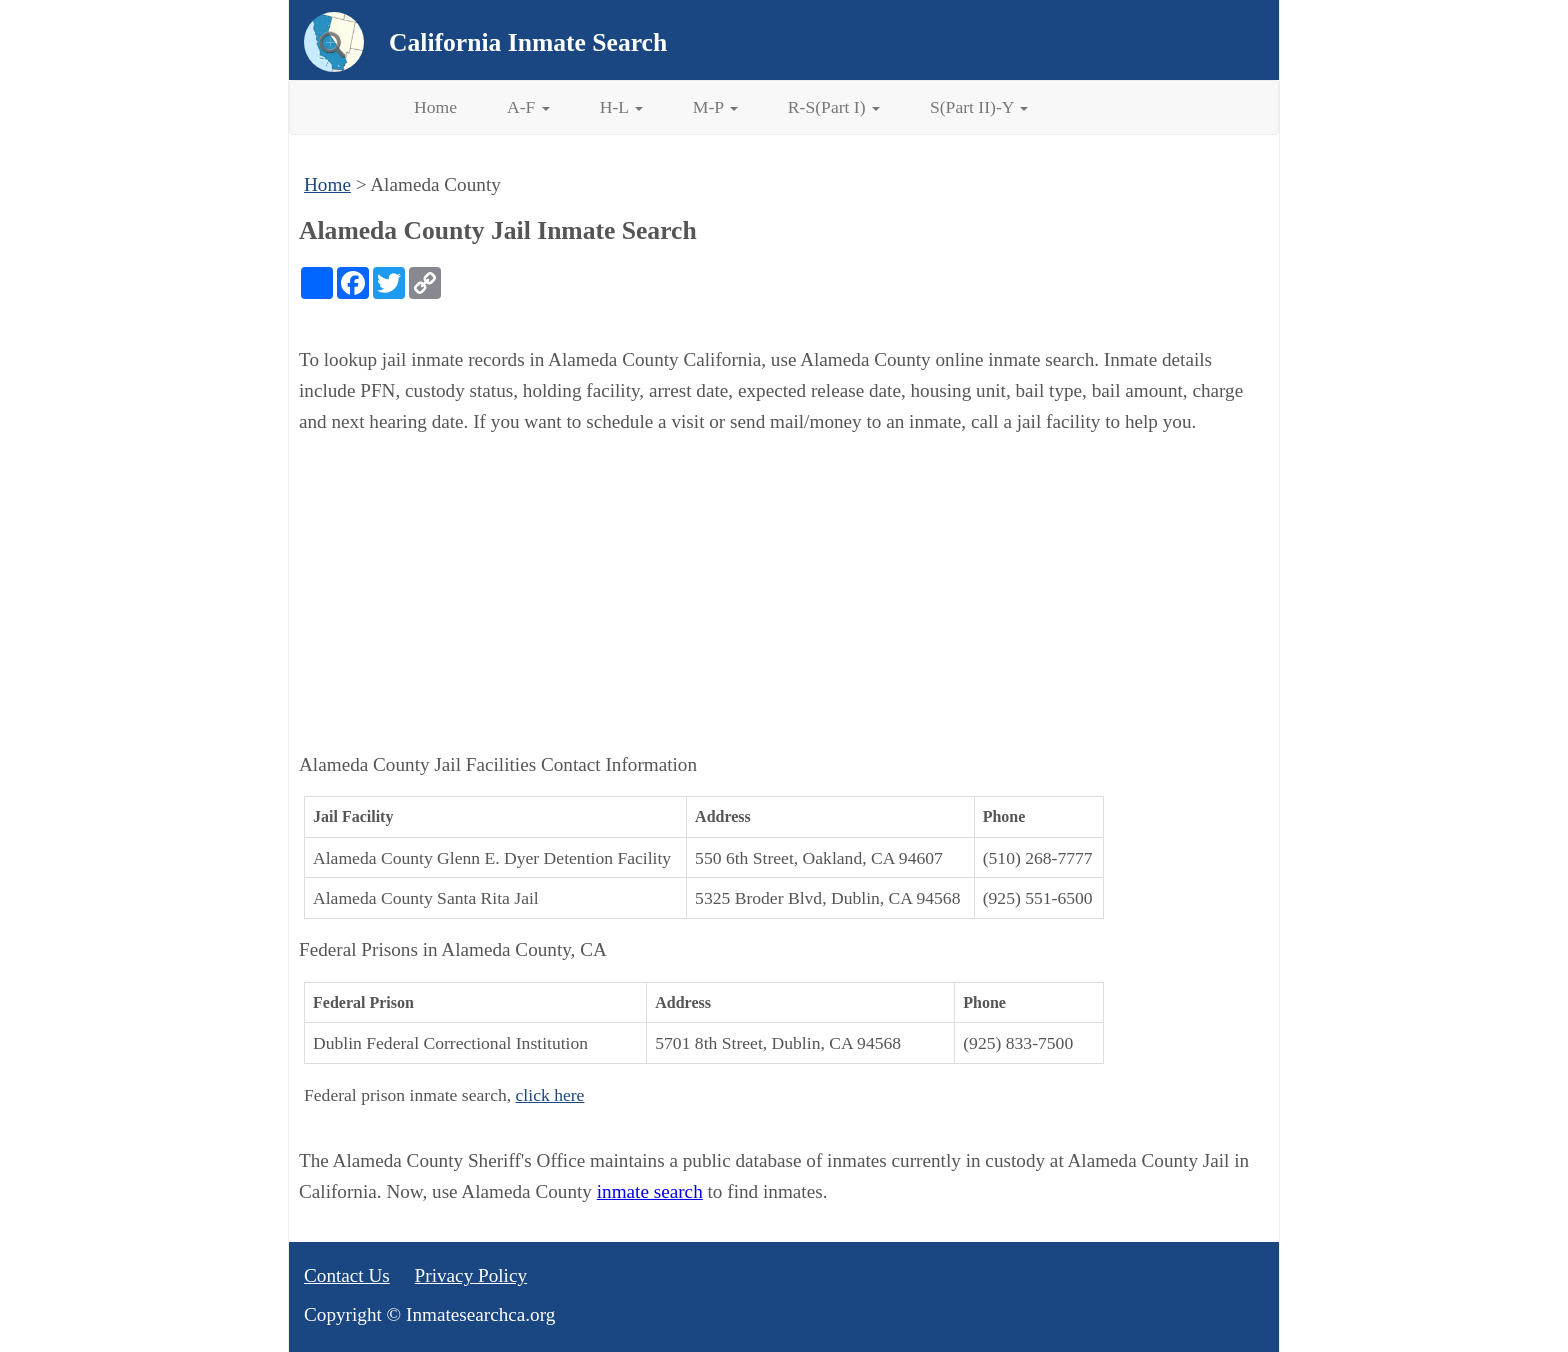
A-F (528, 107)
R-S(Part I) (834, 107)
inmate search (650, 1191)
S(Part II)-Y (979, 107)
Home (435, 107)
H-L (621, 107)
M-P (715, 107)
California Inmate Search (528, 42)
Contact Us (347, 1275)
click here (550, 1095)
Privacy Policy (471, 1275)
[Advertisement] (784, 594)
